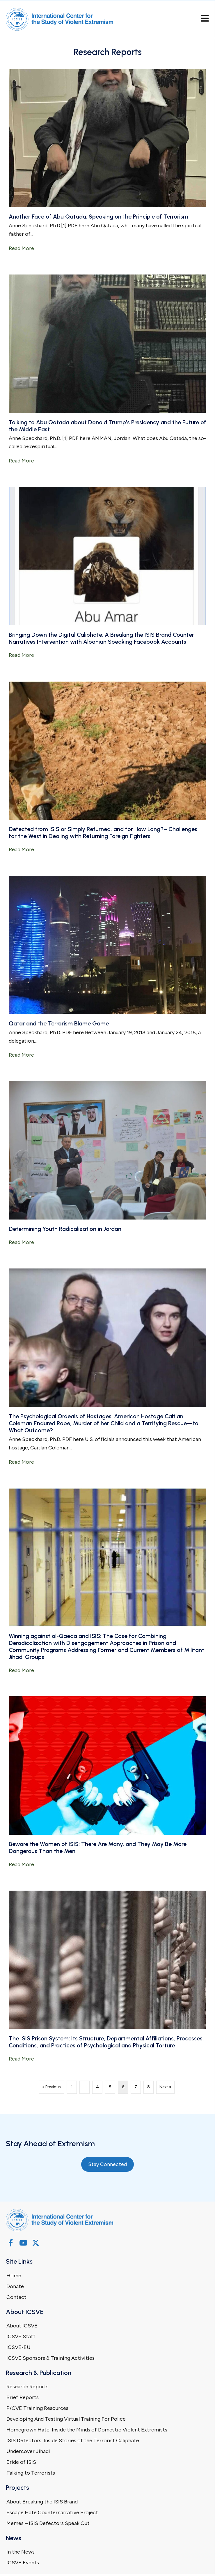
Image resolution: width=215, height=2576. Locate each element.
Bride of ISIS (21, 2462)
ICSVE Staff (20, 2336)
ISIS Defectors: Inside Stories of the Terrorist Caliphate (72, 2440)
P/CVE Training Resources (37, 2408)
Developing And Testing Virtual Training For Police (66, 2419)
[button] (10, 2243)
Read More (21, 247)
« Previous (51, 2086)
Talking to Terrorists (30, 2473)
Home (13, 2275)
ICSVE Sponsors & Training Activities (50, 2358)
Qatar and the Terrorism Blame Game (59, 1023)
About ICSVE (22, 2325)
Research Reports (27, 2386)
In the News (20, 2552)
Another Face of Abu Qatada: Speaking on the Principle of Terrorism (98, 216)
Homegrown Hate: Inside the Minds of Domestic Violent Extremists (86, 2430)
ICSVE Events (22, 2562)
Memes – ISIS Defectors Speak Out (48, 2523)
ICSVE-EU (18, 2347)
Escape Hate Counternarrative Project (52, 2512)
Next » (165, 2086)
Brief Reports (22, 2397)
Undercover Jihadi (28, 2451)
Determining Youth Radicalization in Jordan (65, 1228)
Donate (15, 2286)
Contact (16, 2297)
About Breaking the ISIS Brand (42, 2501)
